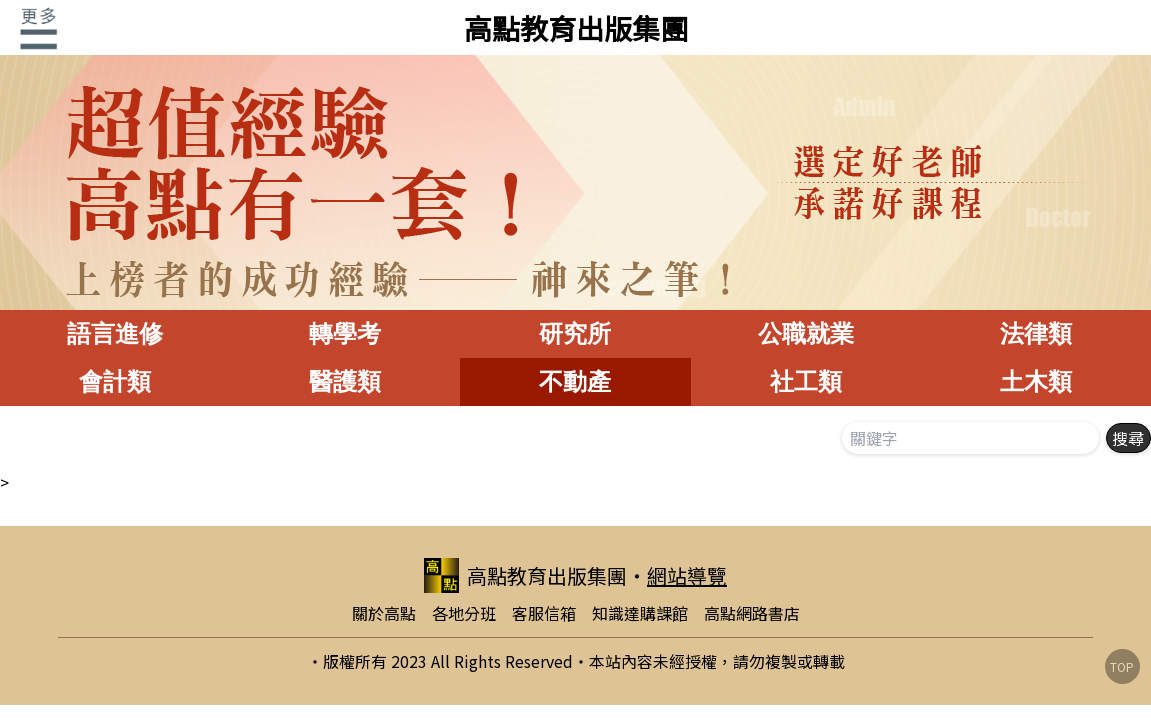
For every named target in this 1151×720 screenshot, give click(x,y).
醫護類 (345, 381)
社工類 (806, 381)
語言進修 (115, 333)
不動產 (575, 381)
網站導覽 (687, 575)
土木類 (1036, 381)
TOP (1122, 666)
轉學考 (345, 333)
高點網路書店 (752, 613)
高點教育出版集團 (576, 28)
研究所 (575, 333)
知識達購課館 (640, 613)
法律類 (1036, 333)
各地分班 (464, 613)
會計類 (115, 381)
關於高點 (384, 613)
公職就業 (806, 333)
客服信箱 (544, 613)
